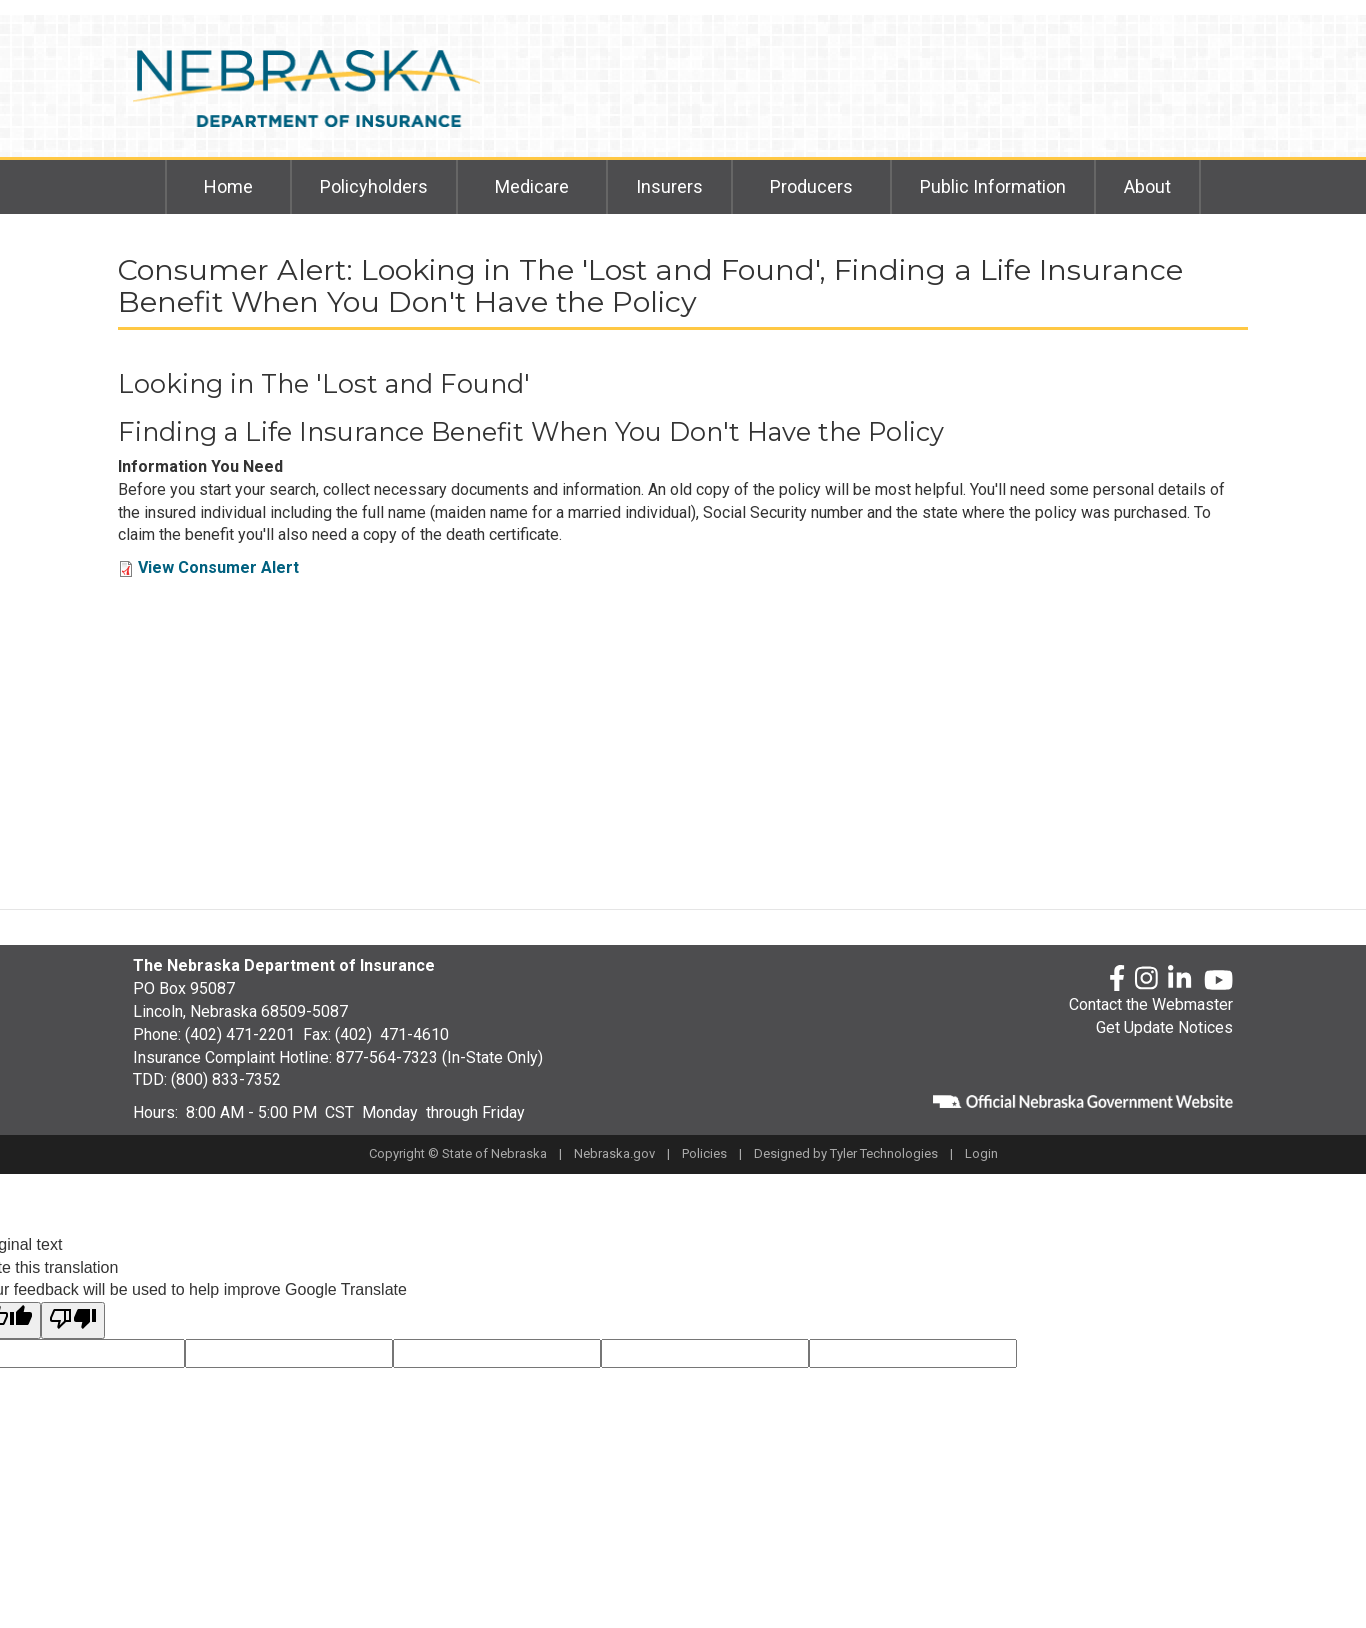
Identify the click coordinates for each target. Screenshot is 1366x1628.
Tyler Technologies (884, 1153)
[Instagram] (1146, 979)
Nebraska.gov (614, 1153)
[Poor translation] (73, 1320)
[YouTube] (1218, 980)
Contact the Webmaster (1151, 1004)
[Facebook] (1117, 979)
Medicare (532, 186)
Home (228, 186)
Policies (704, 1153)
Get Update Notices (1164, 1027)
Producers (811, 186)
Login (981, 1153)
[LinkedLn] (1181, 979)
